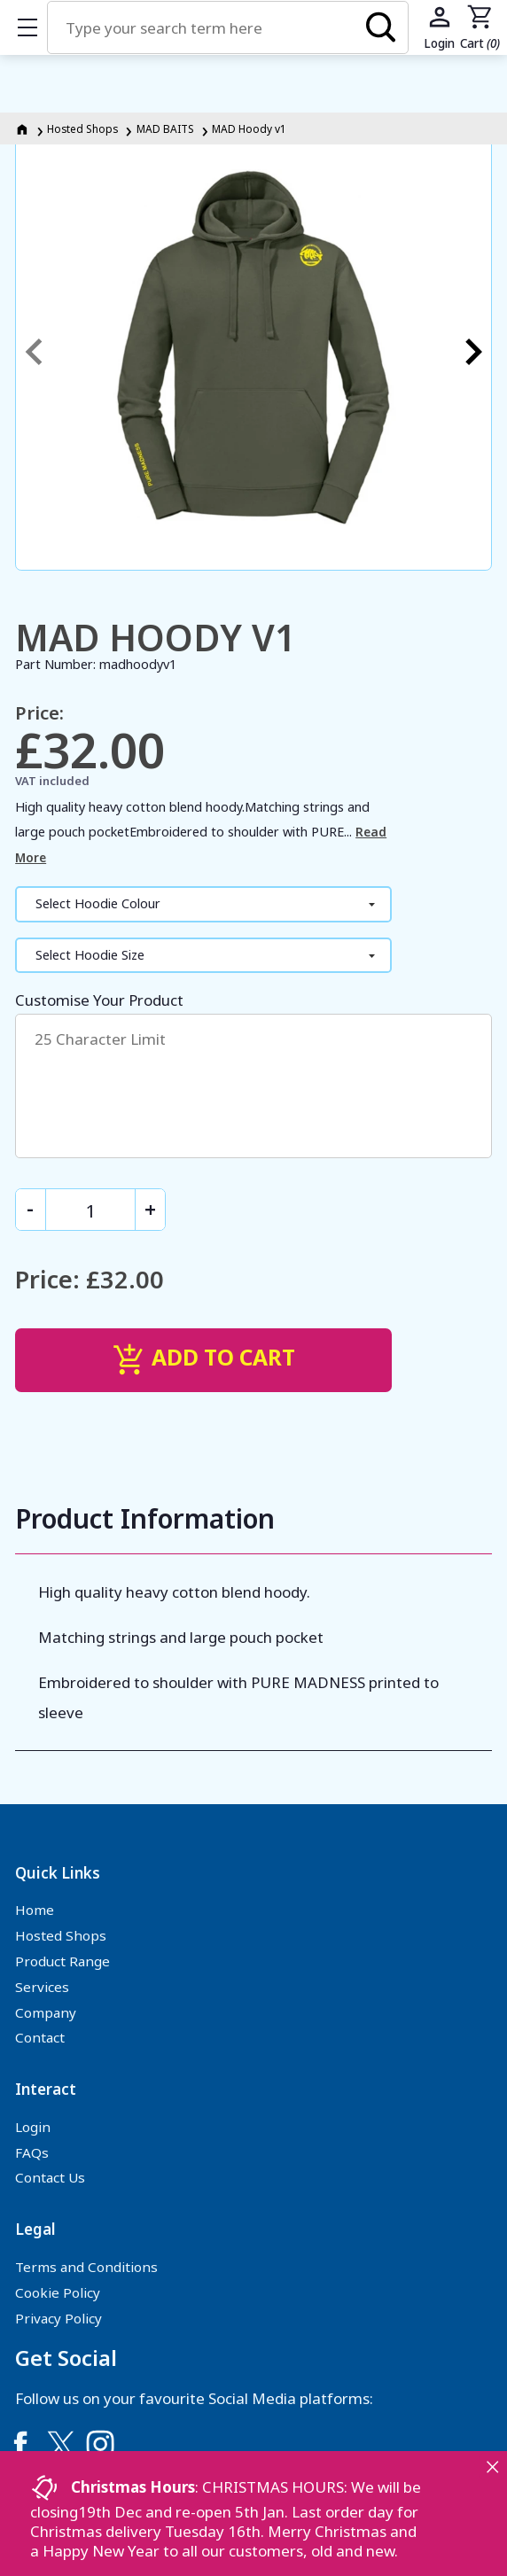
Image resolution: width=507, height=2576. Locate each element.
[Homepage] (23, 128)
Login (33, 2127)
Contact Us (50, 2177)
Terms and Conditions (86, 2267)
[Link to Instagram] (100, 2444)
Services (42, 1987)
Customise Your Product (253, 1074)
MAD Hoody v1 (249, 128)
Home (34, 1909)
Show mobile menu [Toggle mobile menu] (36, 27)
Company (45, 2012)
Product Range (62, 1961)
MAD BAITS (165, 128)
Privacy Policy (58, 2318)
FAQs (32, 2152)
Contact (40, 2037)
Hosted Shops (82, 128)
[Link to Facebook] (20, 2444)
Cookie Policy (57, 2292)
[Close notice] (492, 2466)
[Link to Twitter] (60, 2444)
